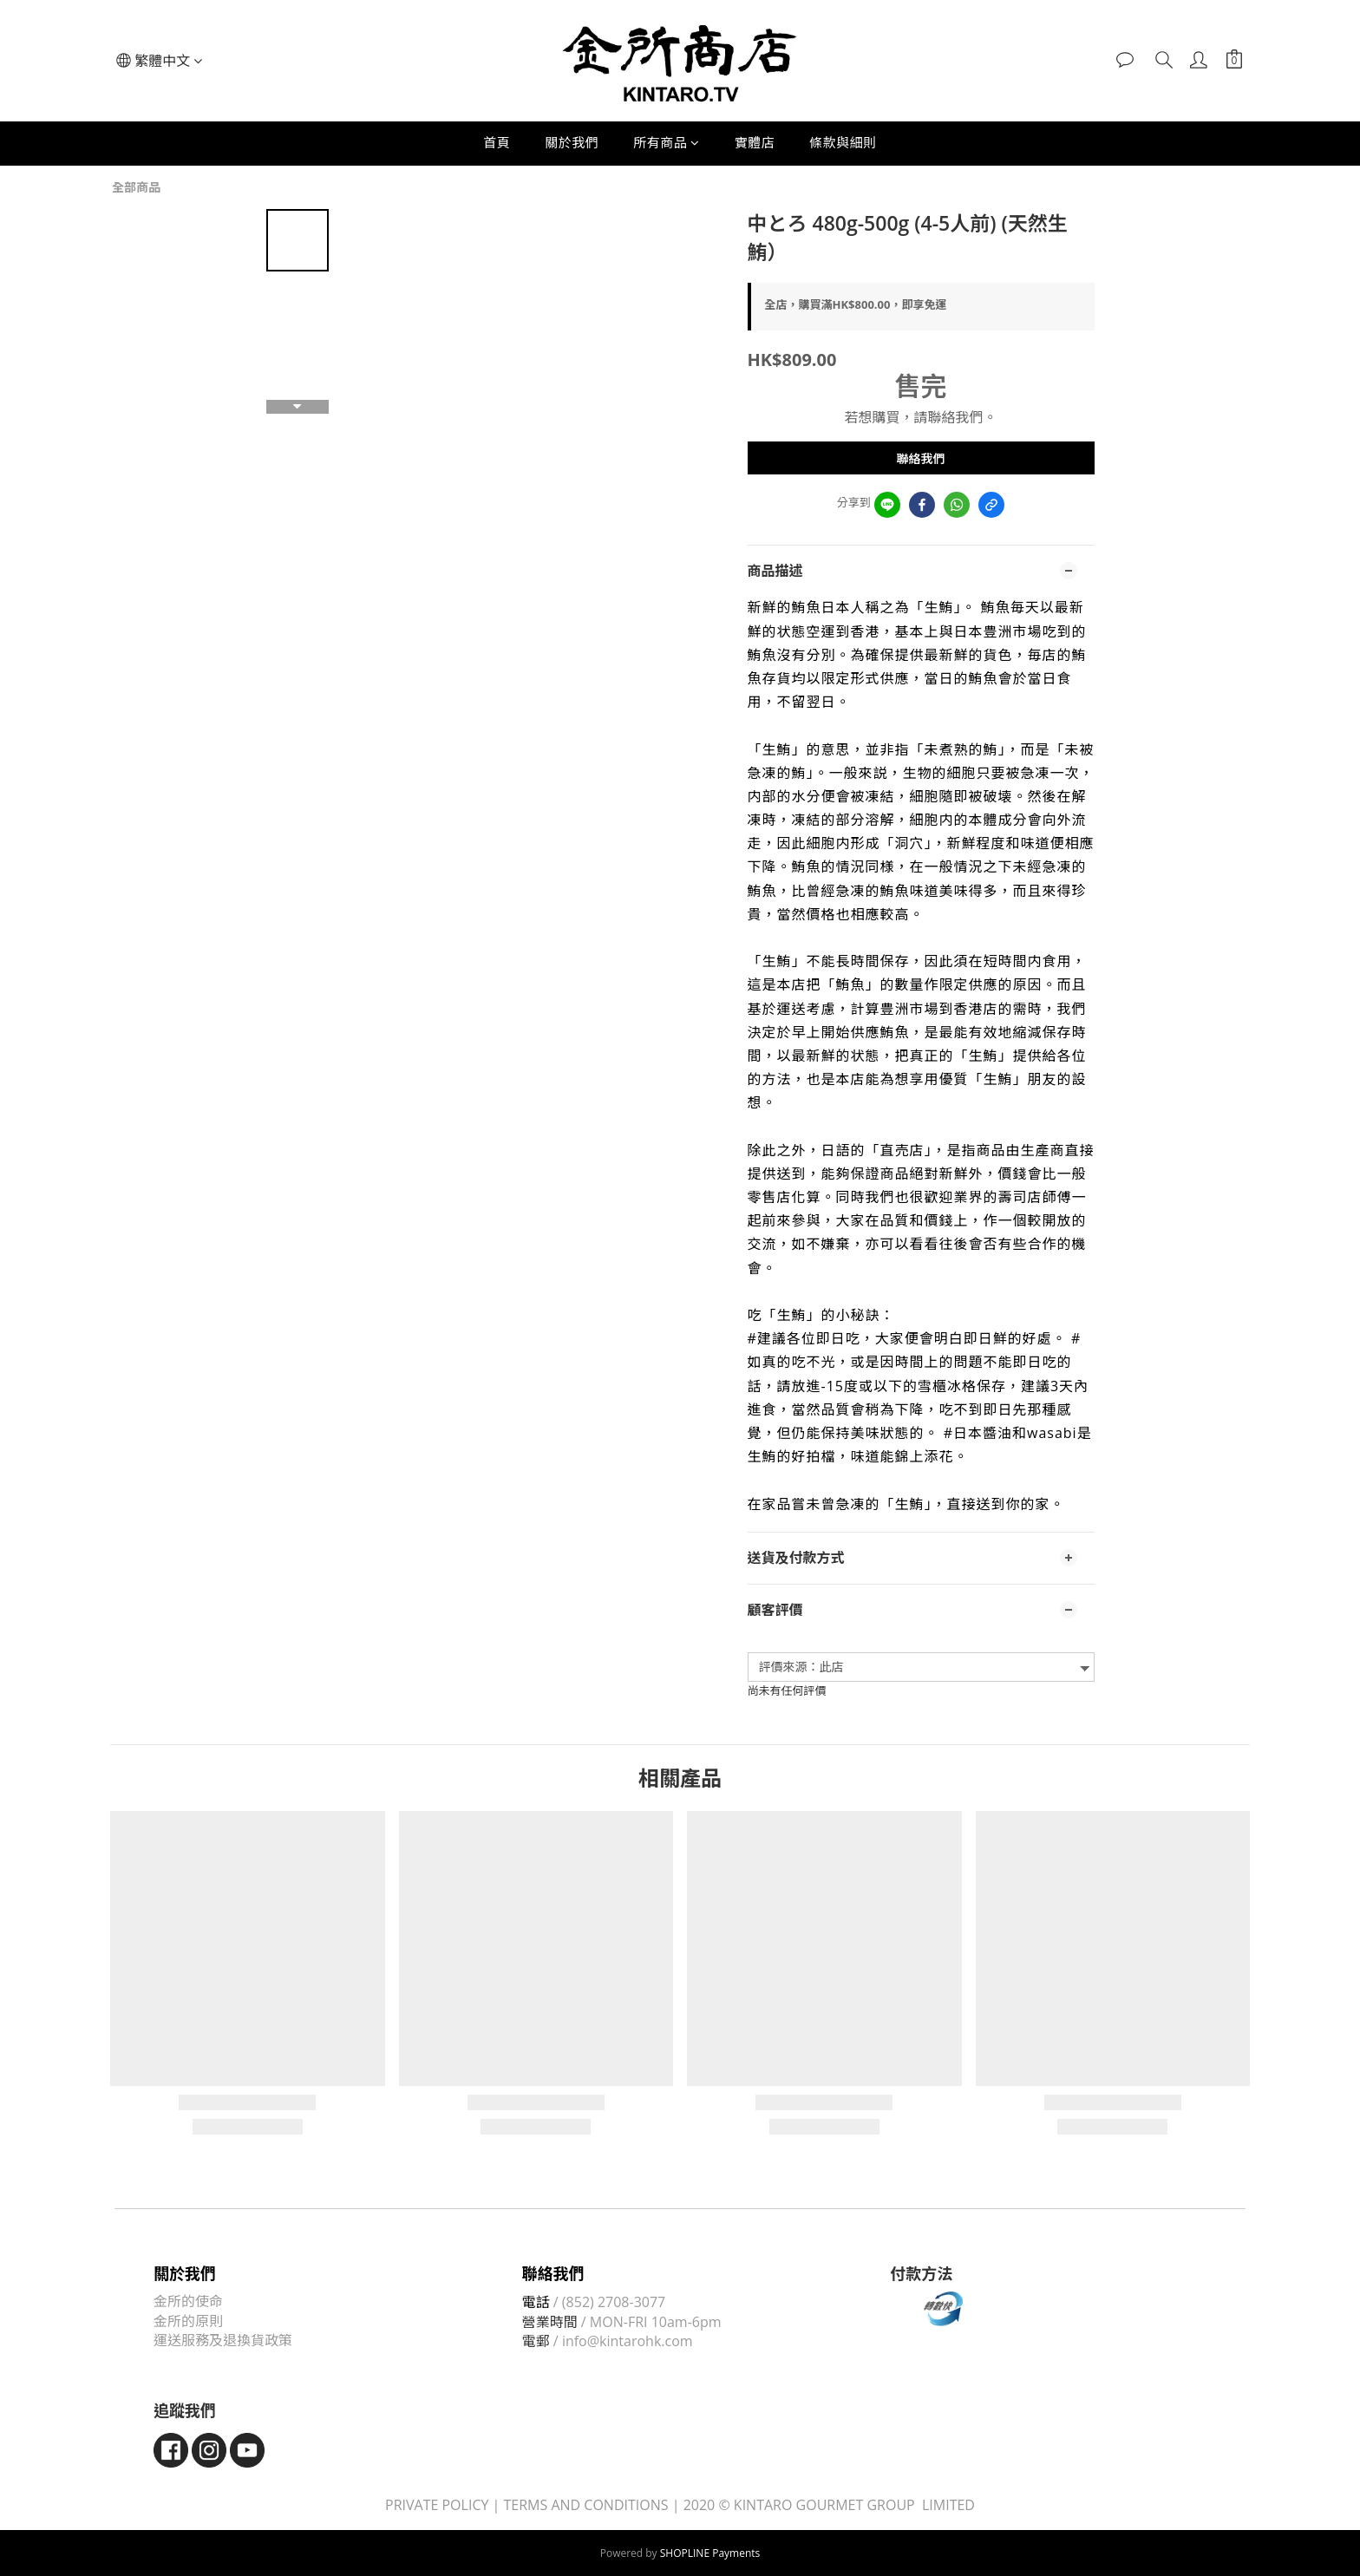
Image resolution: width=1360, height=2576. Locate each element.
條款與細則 (843, 142)
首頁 (496, 142)
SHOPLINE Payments (710, 2553)
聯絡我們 (921, 458)
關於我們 (571, 142)
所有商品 (666, 142)
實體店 (755, 142)
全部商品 (136, 187)
